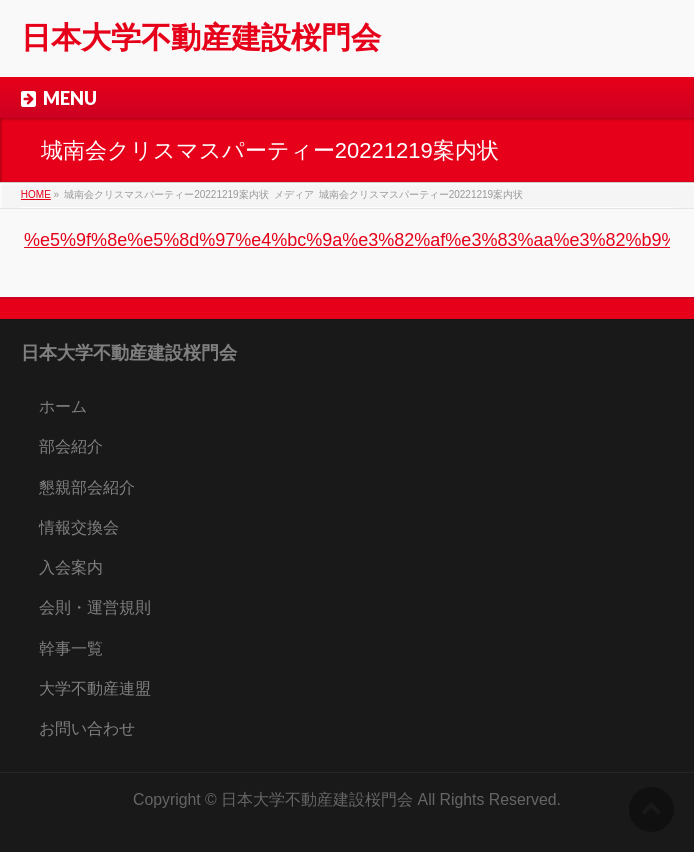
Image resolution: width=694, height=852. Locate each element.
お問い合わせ (87, 728)
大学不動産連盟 (95, 688)
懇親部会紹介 (87, 487)
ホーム (63, 406)
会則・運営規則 (95, 607)
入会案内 (71, 567)
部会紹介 (71, 446)
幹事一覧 (71, 648)
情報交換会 (79, 527)
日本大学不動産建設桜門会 (201, 37)
